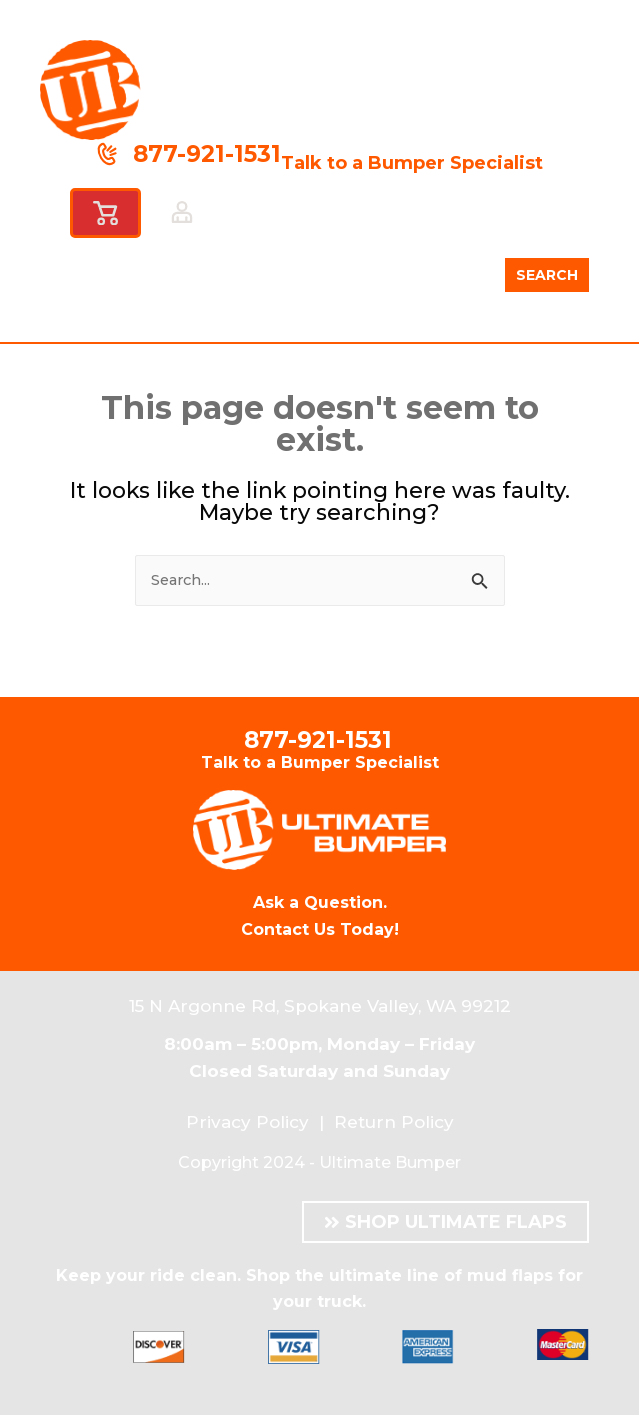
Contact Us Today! (320, 929)
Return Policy (394, 1122)
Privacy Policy (247, 1122)
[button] (304, 218)
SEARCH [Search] (547, 275)
